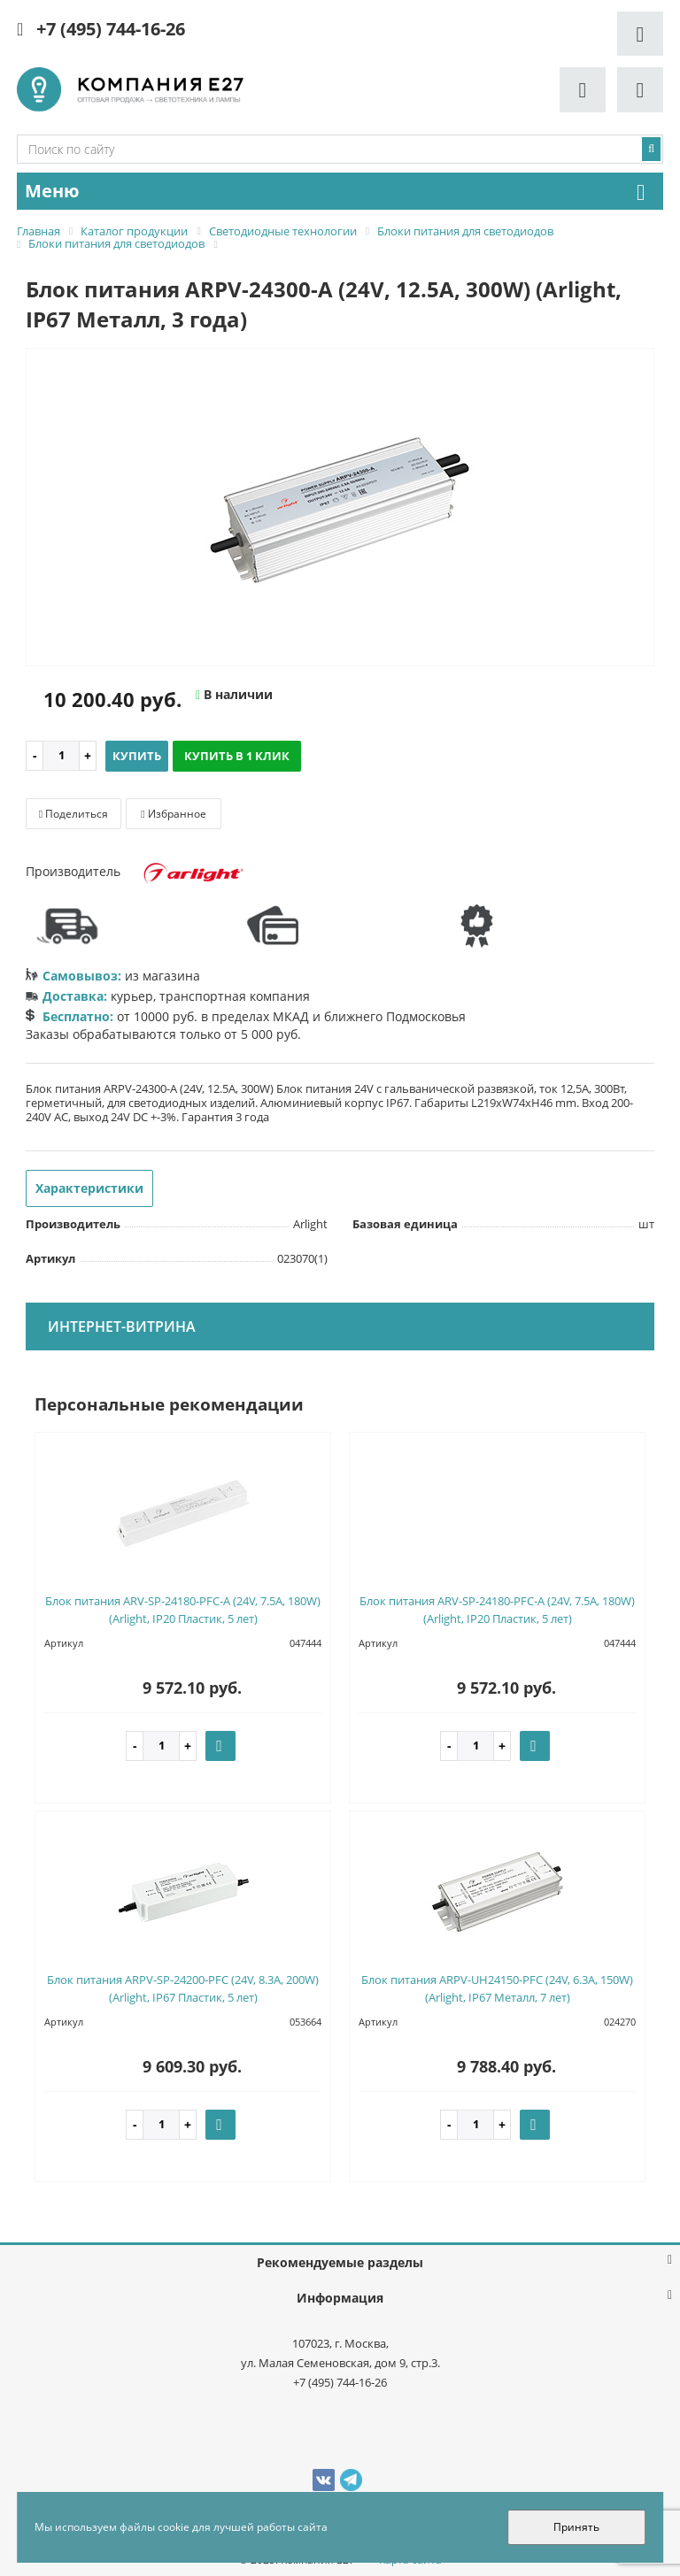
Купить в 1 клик (237, 756)
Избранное (173, 813)
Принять (576, 2526)
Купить (136, 756)
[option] (340, 508)
